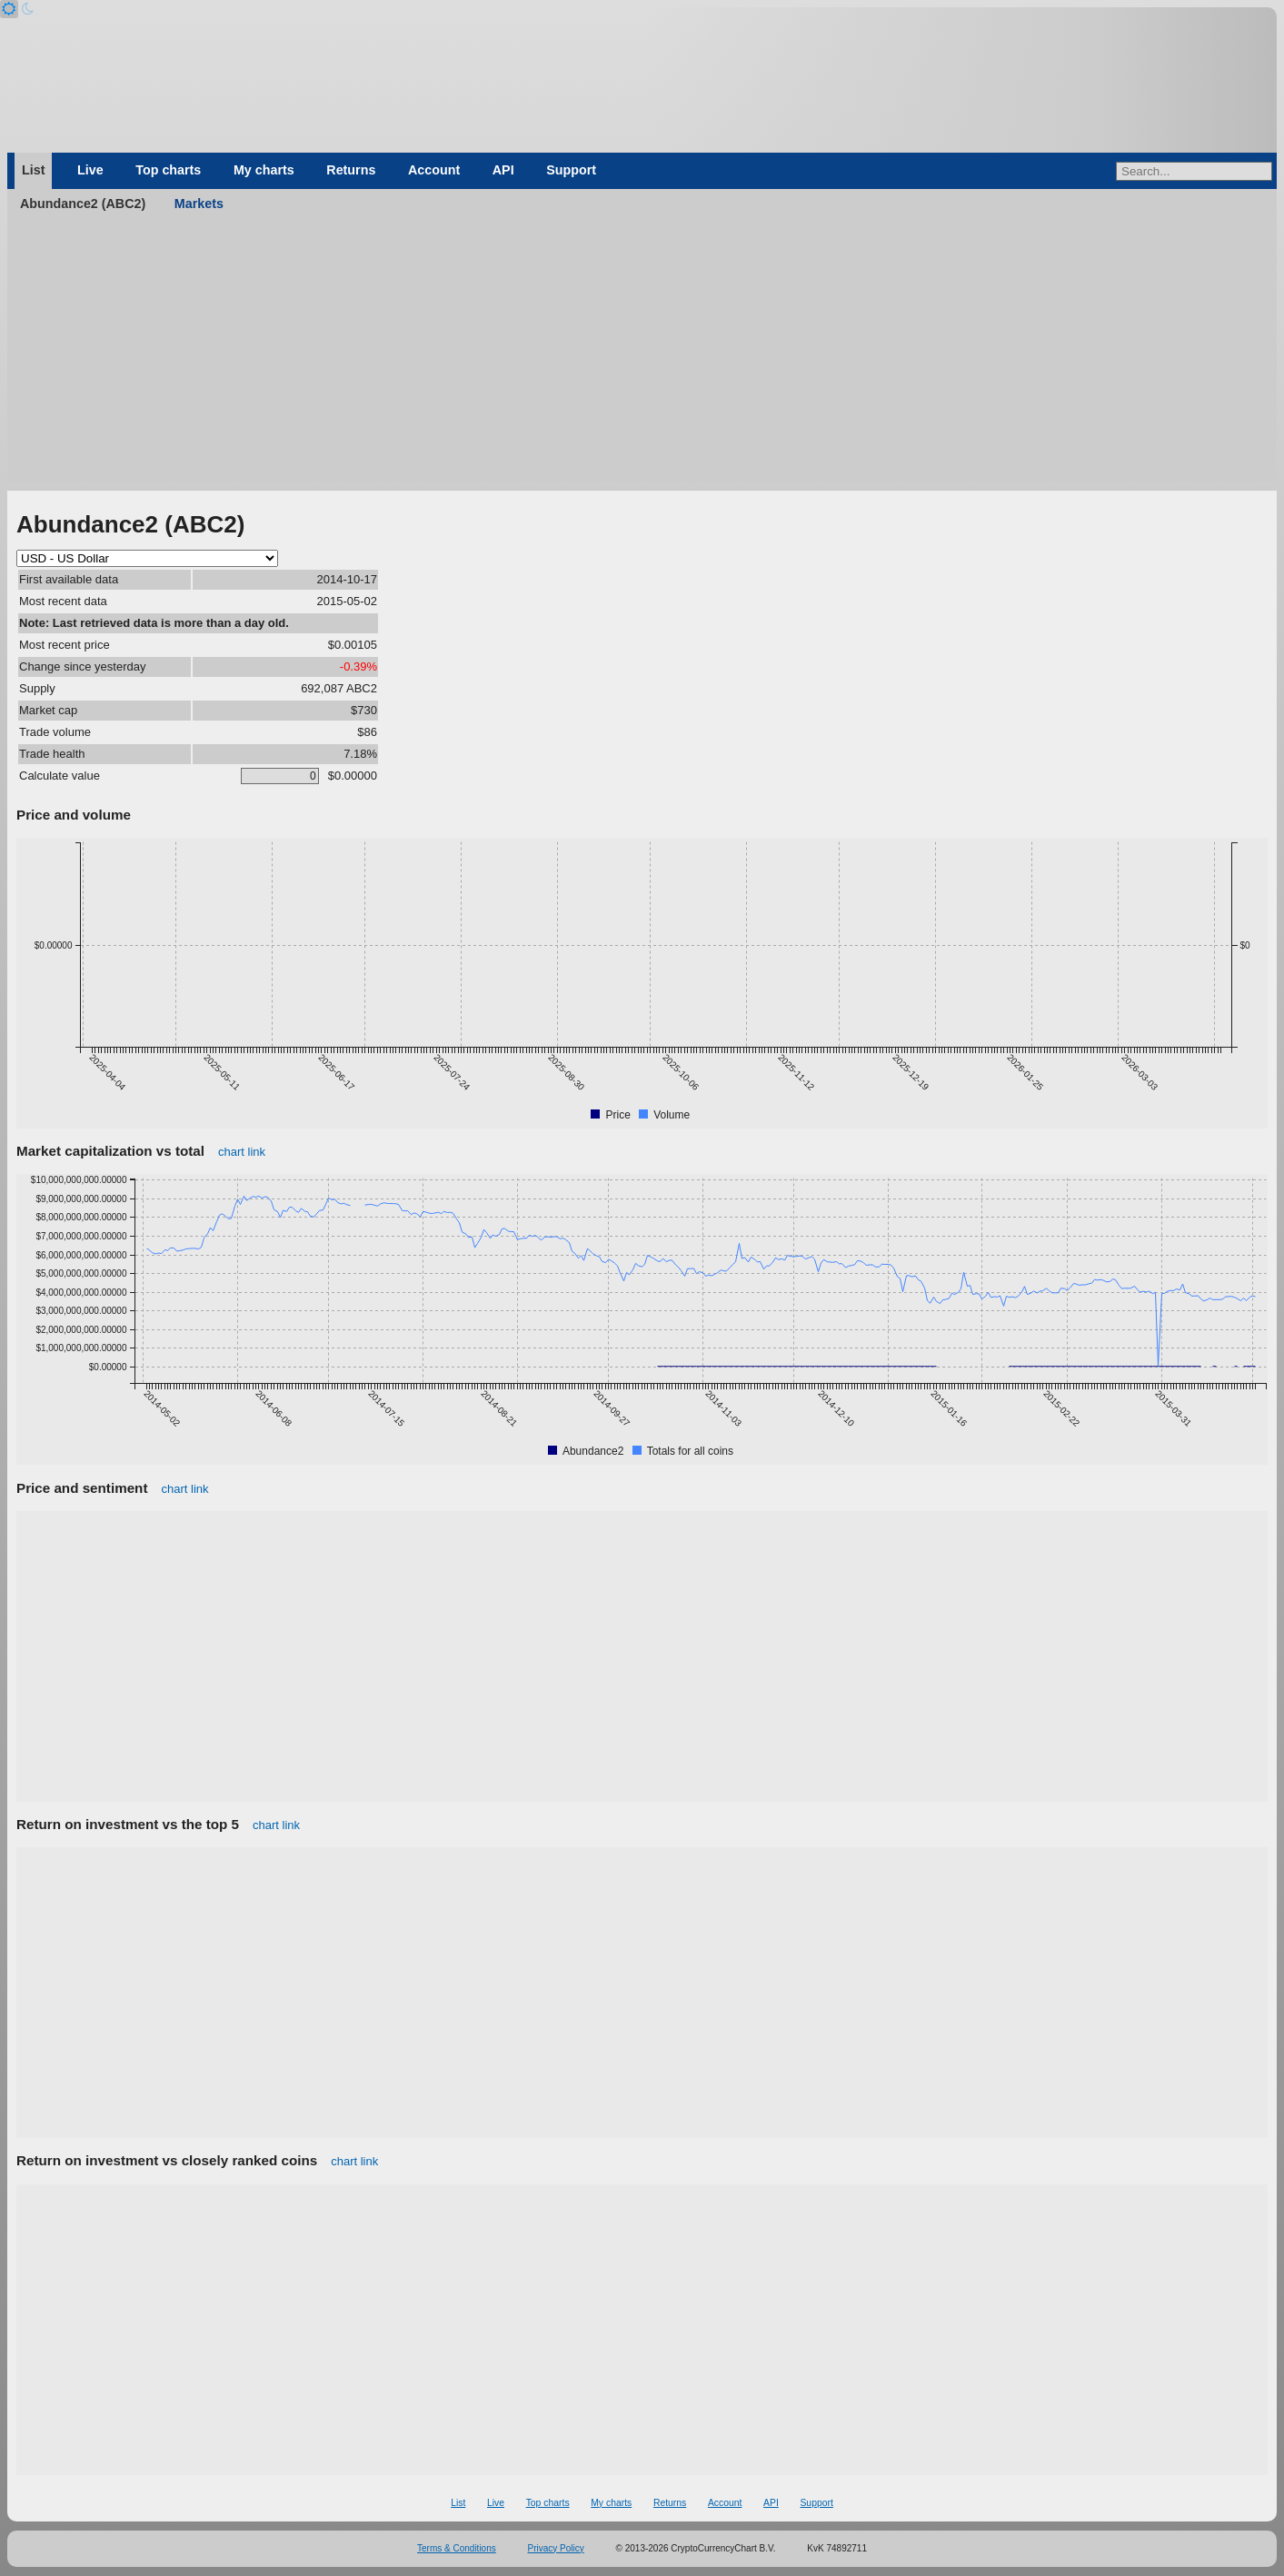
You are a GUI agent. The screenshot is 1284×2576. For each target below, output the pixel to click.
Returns (350, 170)
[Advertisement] (642, 354)
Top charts (168, 170)
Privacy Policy (556, 2548)
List (33, 170)
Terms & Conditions (456, 2548)
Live (90, 170)
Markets (199, 203)
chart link (241, 1152)
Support (571, 170)
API (503, 170)
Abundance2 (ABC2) (82, 203)
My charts (264, 170)
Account (434, 170)
